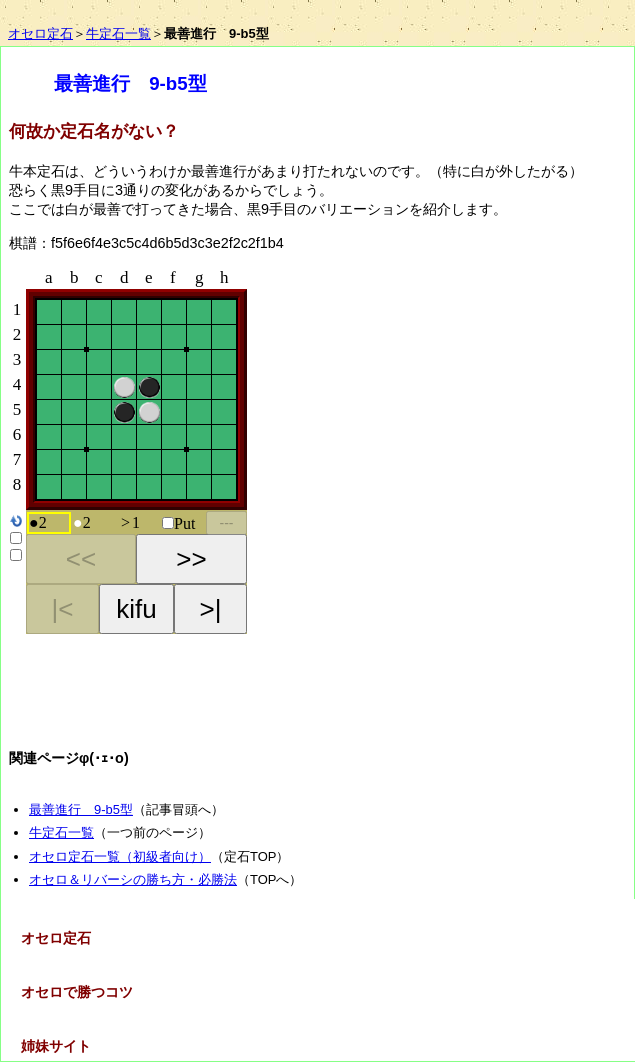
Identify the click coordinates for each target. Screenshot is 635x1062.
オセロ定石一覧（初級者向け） (120, 856)
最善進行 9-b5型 (81, 809)
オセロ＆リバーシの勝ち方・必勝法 (133, 879)
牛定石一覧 (118, 33)
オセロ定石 (40, 33)
